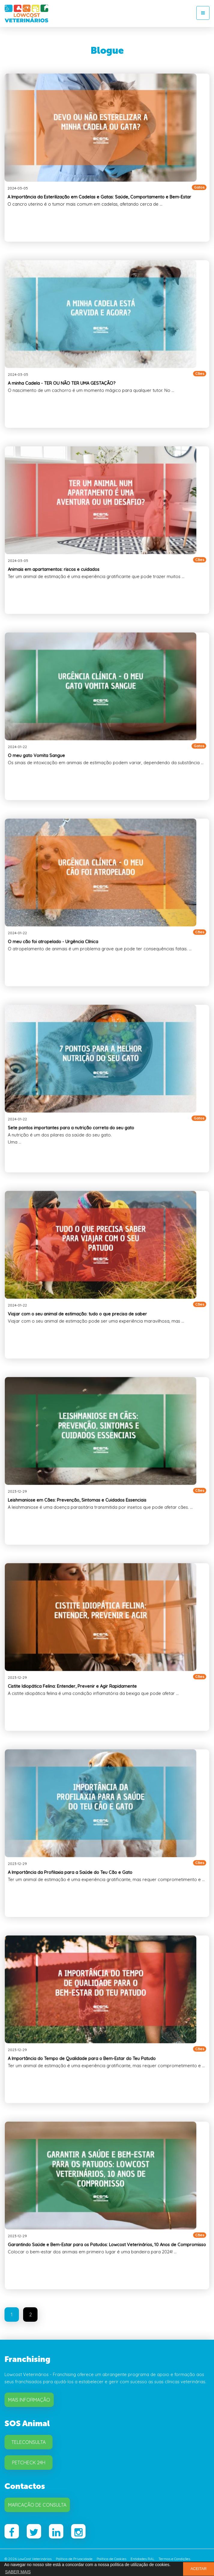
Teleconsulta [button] (28, 2442)
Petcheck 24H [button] (28, 2463)
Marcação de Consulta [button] (37, 2505)
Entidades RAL (142, 2558)
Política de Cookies (111, 2558)
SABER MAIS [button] (18, 2571)
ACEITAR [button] (199, 2569)
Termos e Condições (174, 2558)
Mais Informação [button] (29, 2400)
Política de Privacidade (74, 2558)
